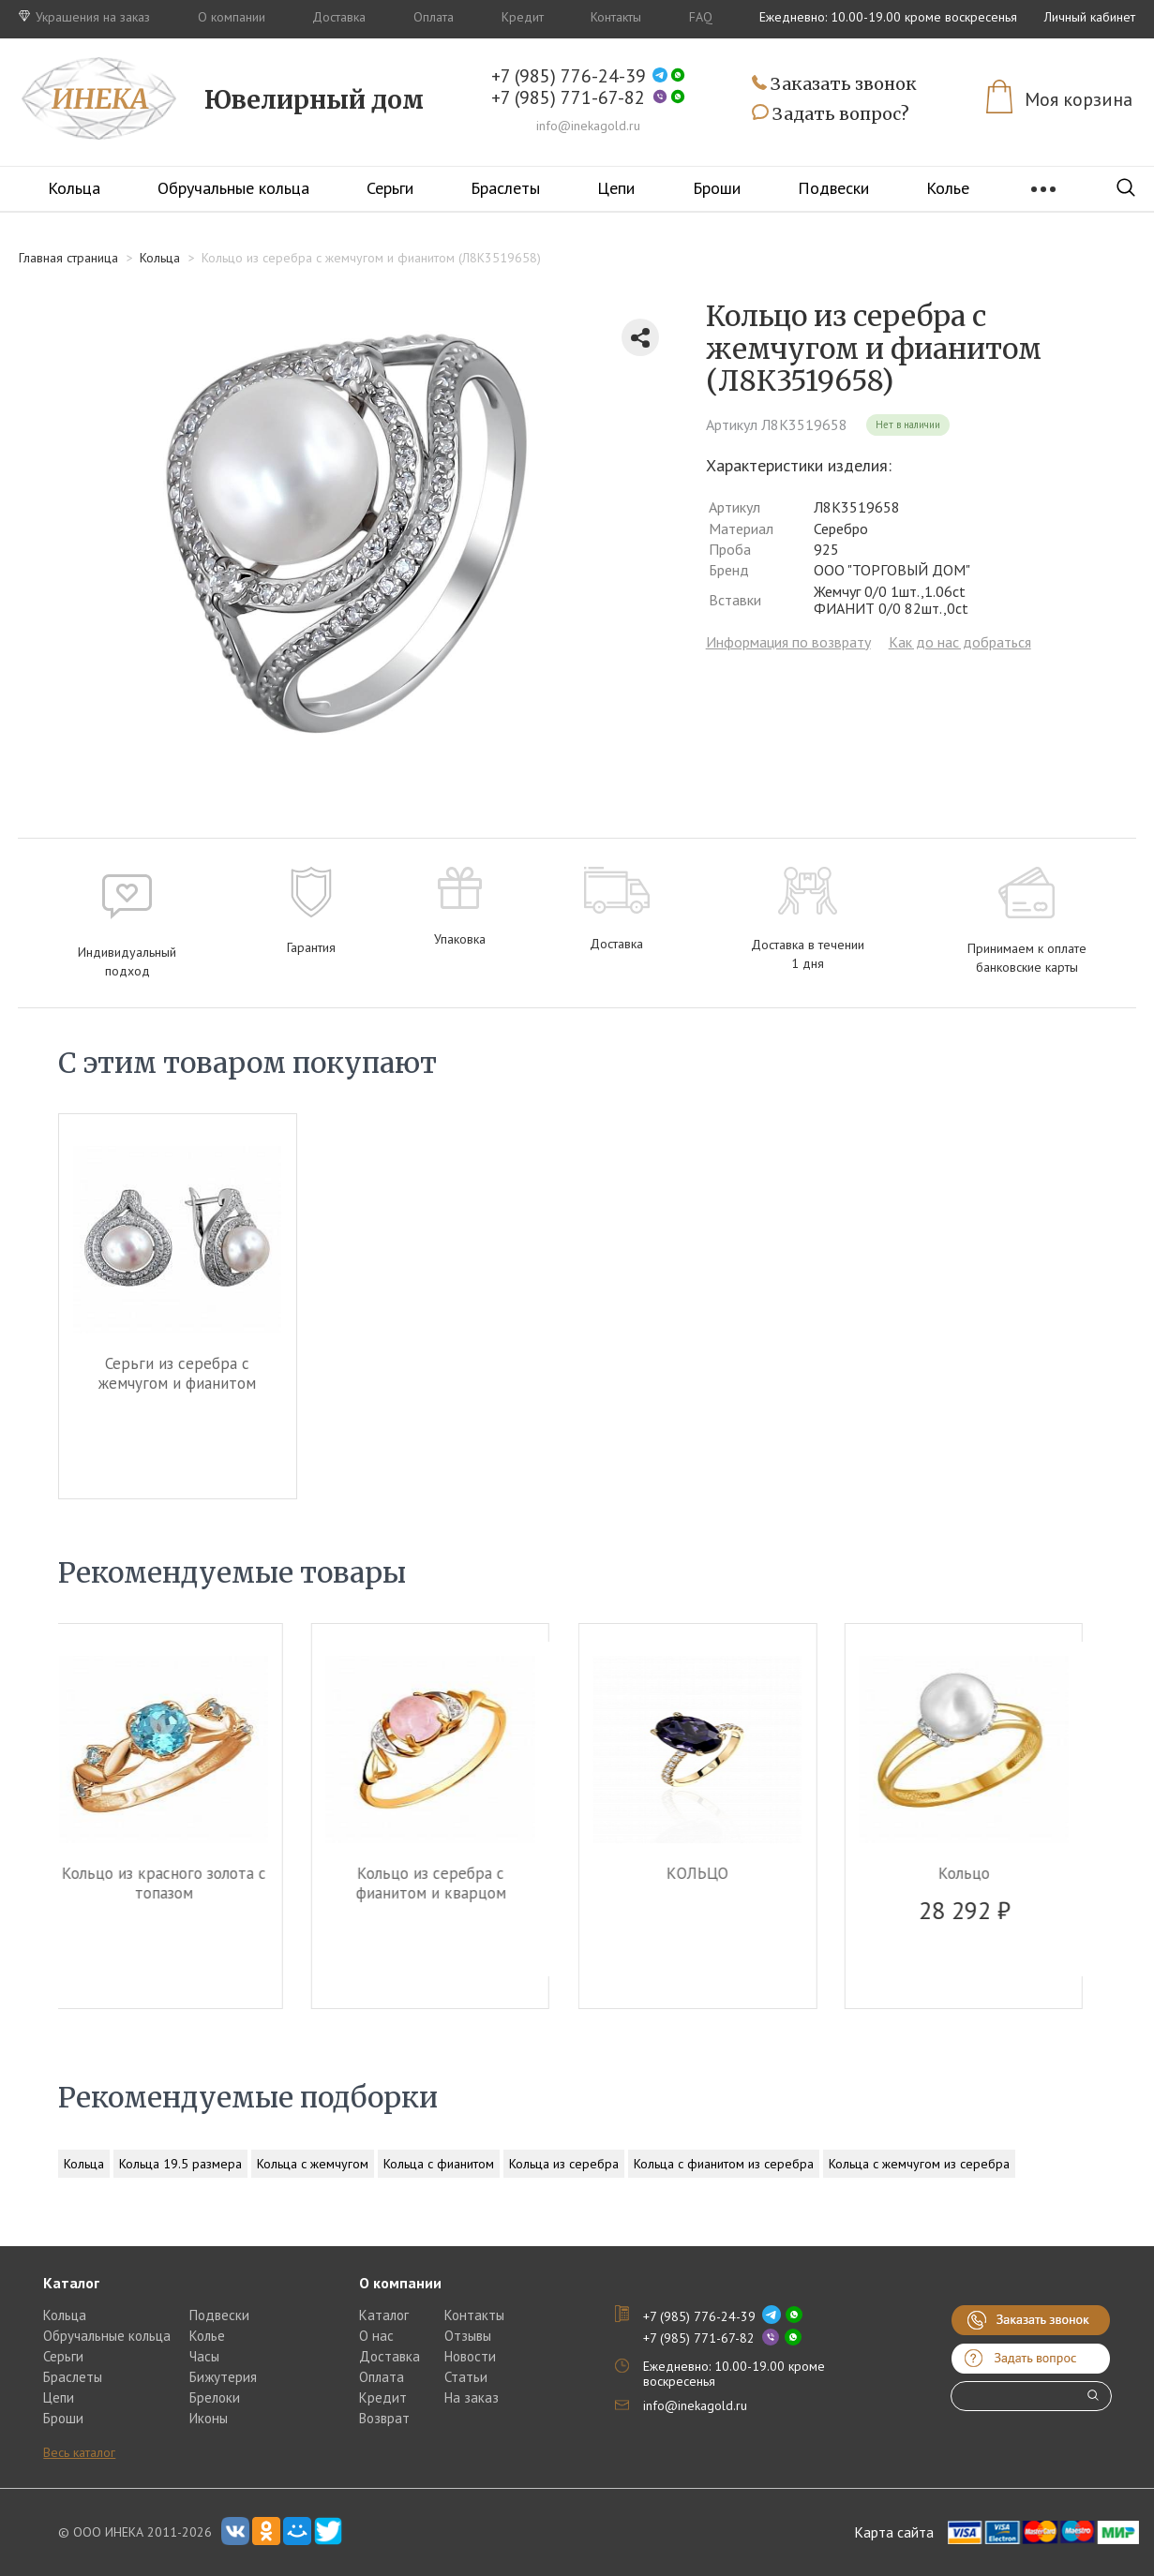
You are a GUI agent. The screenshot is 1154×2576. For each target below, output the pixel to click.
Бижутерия (223, 2377)
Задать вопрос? (830, 114)
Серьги (390, 188)
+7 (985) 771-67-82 (568, 98)
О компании (231, 16)
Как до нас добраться (960, 641)
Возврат (384, 2418)
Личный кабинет (1089, 16)
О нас (376, 2336)
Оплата (433, 16)
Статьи (465, 2377)
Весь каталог (79, 2452)
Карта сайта (894, 2532)
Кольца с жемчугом (312, 2163)
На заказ (471, 2397)
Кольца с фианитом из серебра (724, 2163)
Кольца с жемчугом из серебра (919, 2163)
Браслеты (505, 188)
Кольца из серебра (564, 2163)
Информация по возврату (788, 641)
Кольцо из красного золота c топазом (177, 1883)
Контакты (616, 16)
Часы (204, 2356)
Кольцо (977, 1873)
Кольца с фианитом (438, 2163)
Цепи (616, 188)
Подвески (833, 188)
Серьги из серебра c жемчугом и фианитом (177, 1373)
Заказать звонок (834, 85)
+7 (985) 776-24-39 (568, 76)
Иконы (208, 2418)
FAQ (700, 16)
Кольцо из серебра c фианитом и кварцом (444, 1883)
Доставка (339, 16)
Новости (470, 2356)
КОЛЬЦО (711, 1873)
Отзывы (467, 2336)
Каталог (384, 2315)
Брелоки (214, 2397)
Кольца (74, 188)
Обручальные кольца (233, 188)
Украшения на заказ (84, 16)
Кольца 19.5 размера (180, 2163)
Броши (717, 188)
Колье (207, 2336)
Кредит (523, 16)
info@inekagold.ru (588, 125)
